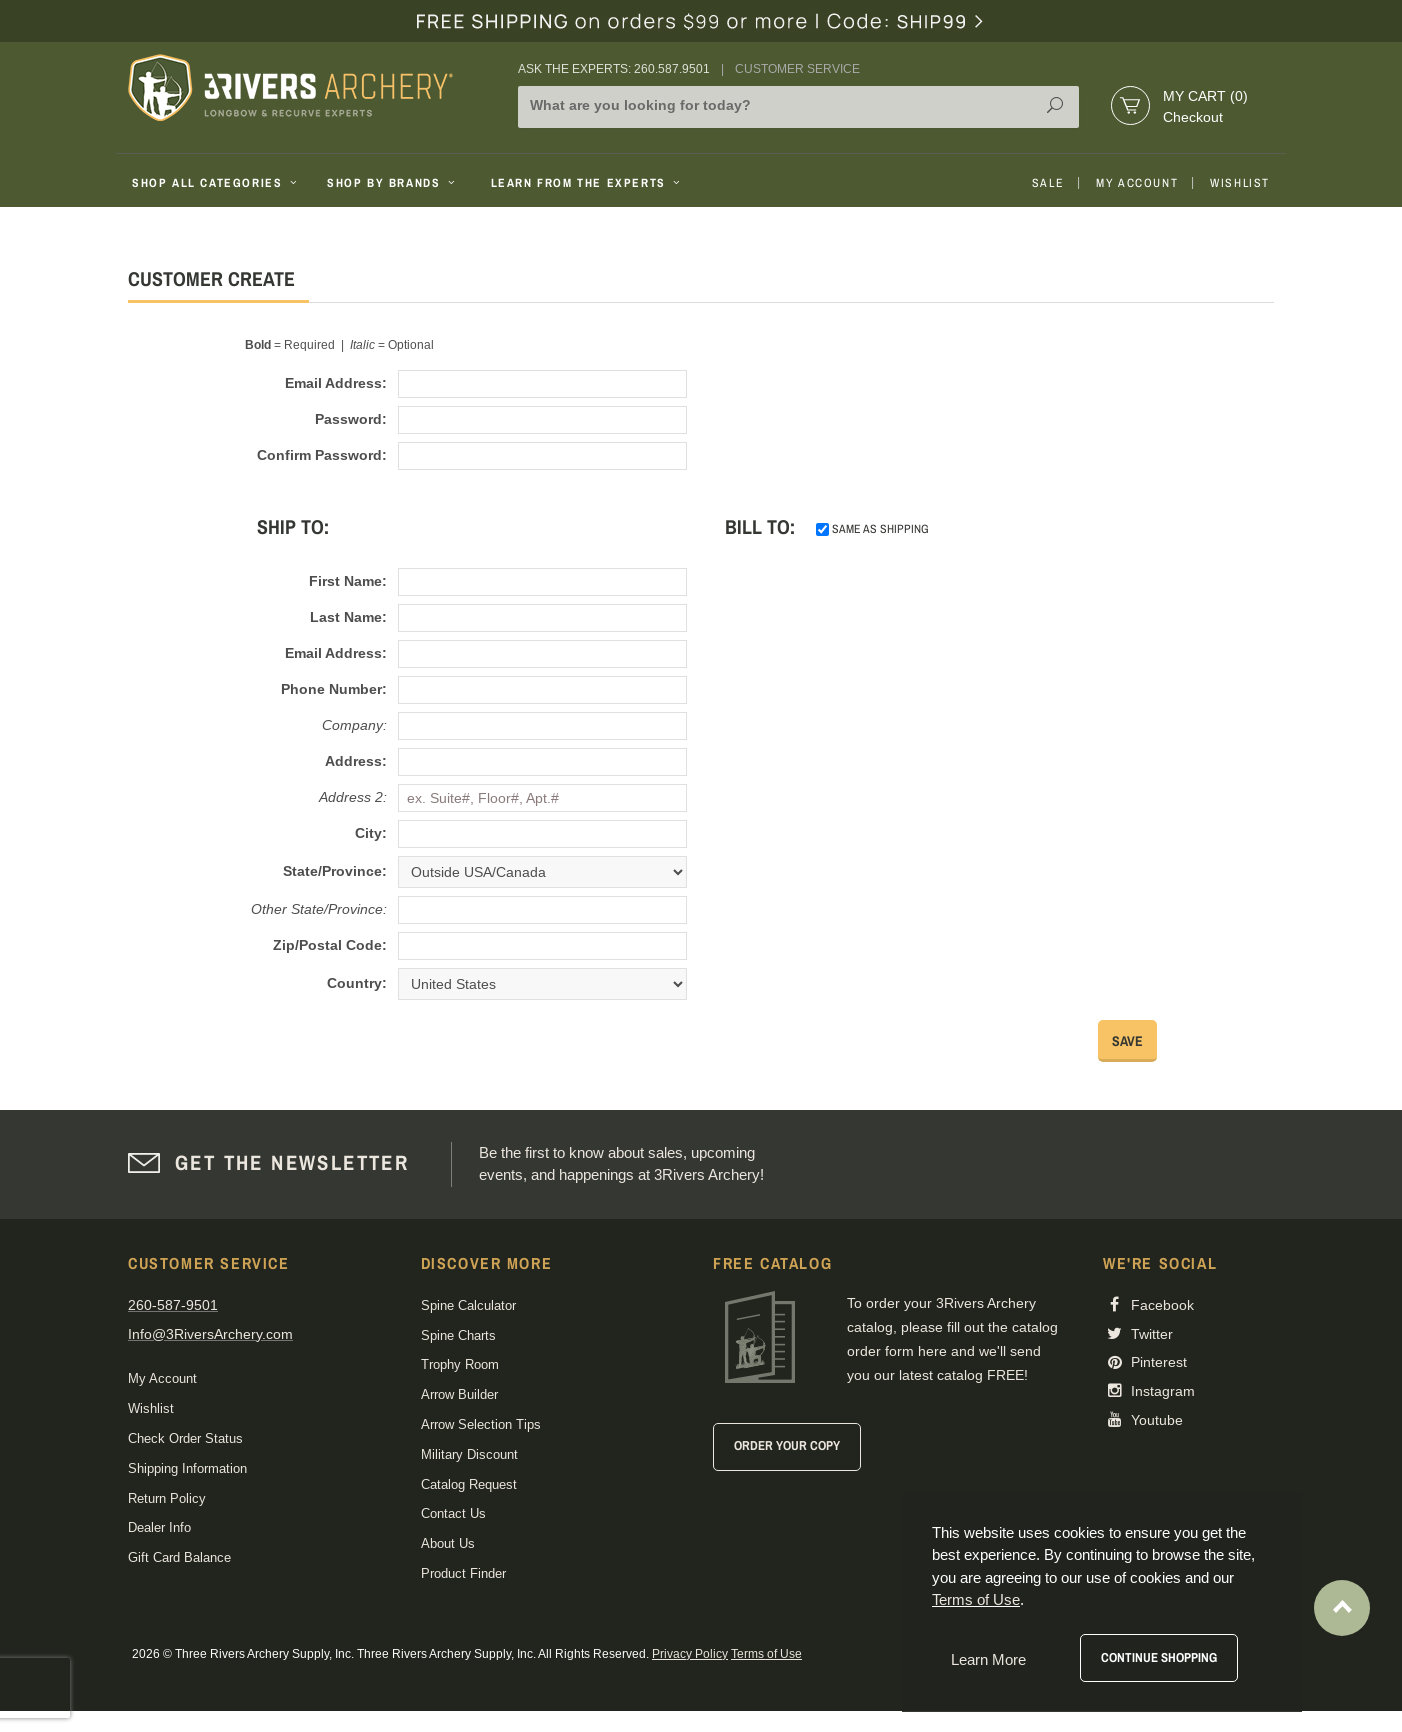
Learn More (988, 1659)
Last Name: (348, 617)
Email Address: (336, 383)
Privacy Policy (690, 1654)
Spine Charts (458, 1335)
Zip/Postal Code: (330, 945)
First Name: (348, 581)
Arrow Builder (459, 1394)
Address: (356, 761)
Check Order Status (185, 1438)
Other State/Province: (319, 909)
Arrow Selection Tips (481, 1424)
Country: (357, 983)
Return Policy (167, 1498)
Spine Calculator (468, 1305)
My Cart (1205, 96)
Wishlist (1240, 183)
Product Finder (463, 1573)
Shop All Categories (216, 183)
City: (371, 833)
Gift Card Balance (179, 1557)
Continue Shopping (1159, 1657)
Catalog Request (469, 1484)
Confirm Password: (322, 455)
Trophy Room (460, 1364)
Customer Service (797, 69)
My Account (1137, 183)
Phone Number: (334, 689)
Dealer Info (159, 1527)
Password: (351, 419)
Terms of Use (766, 1654)
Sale (1048, 183)
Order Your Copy (787, 1445)
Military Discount (469, 1454)
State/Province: (335, 871)
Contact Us (453, 1513)
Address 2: (353, 797)
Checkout (1193, 117)
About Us (448, 1543)
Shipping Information (187, 1468)
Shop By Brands (393, 183)
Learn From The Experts (587, 183)
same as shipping (872, 529)
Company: (354, 725)
